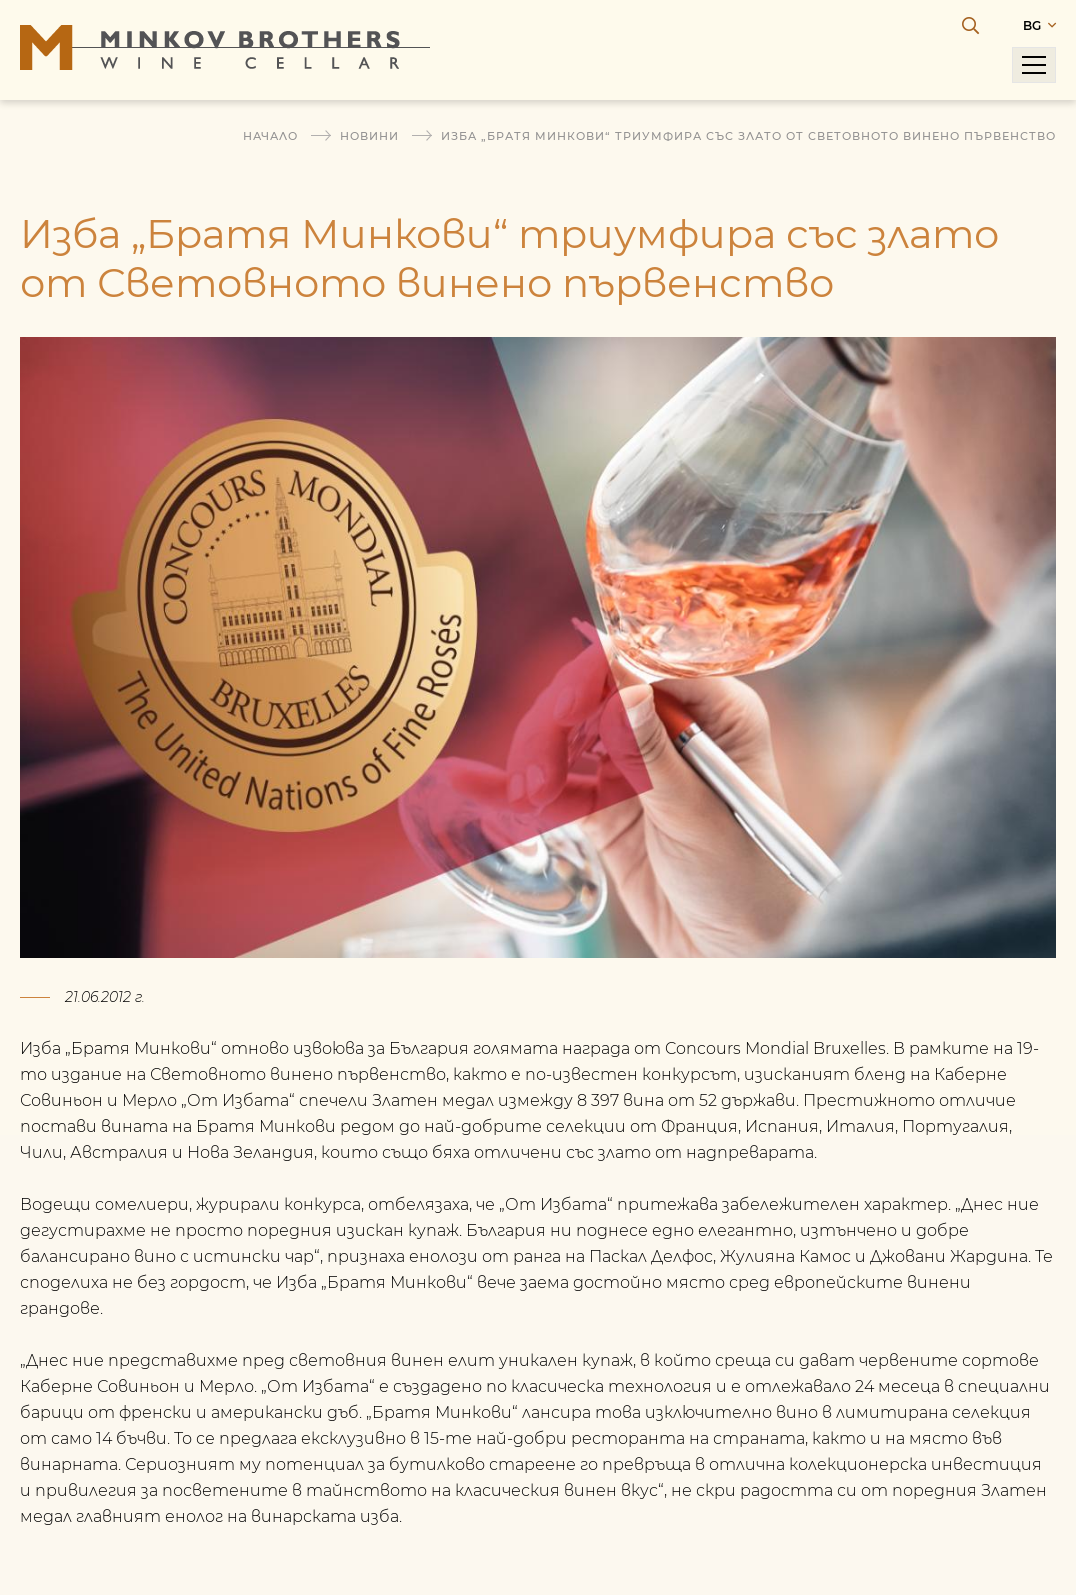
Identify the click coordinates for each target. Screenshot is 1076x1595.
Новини (369, 136)
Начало (270, 136)
